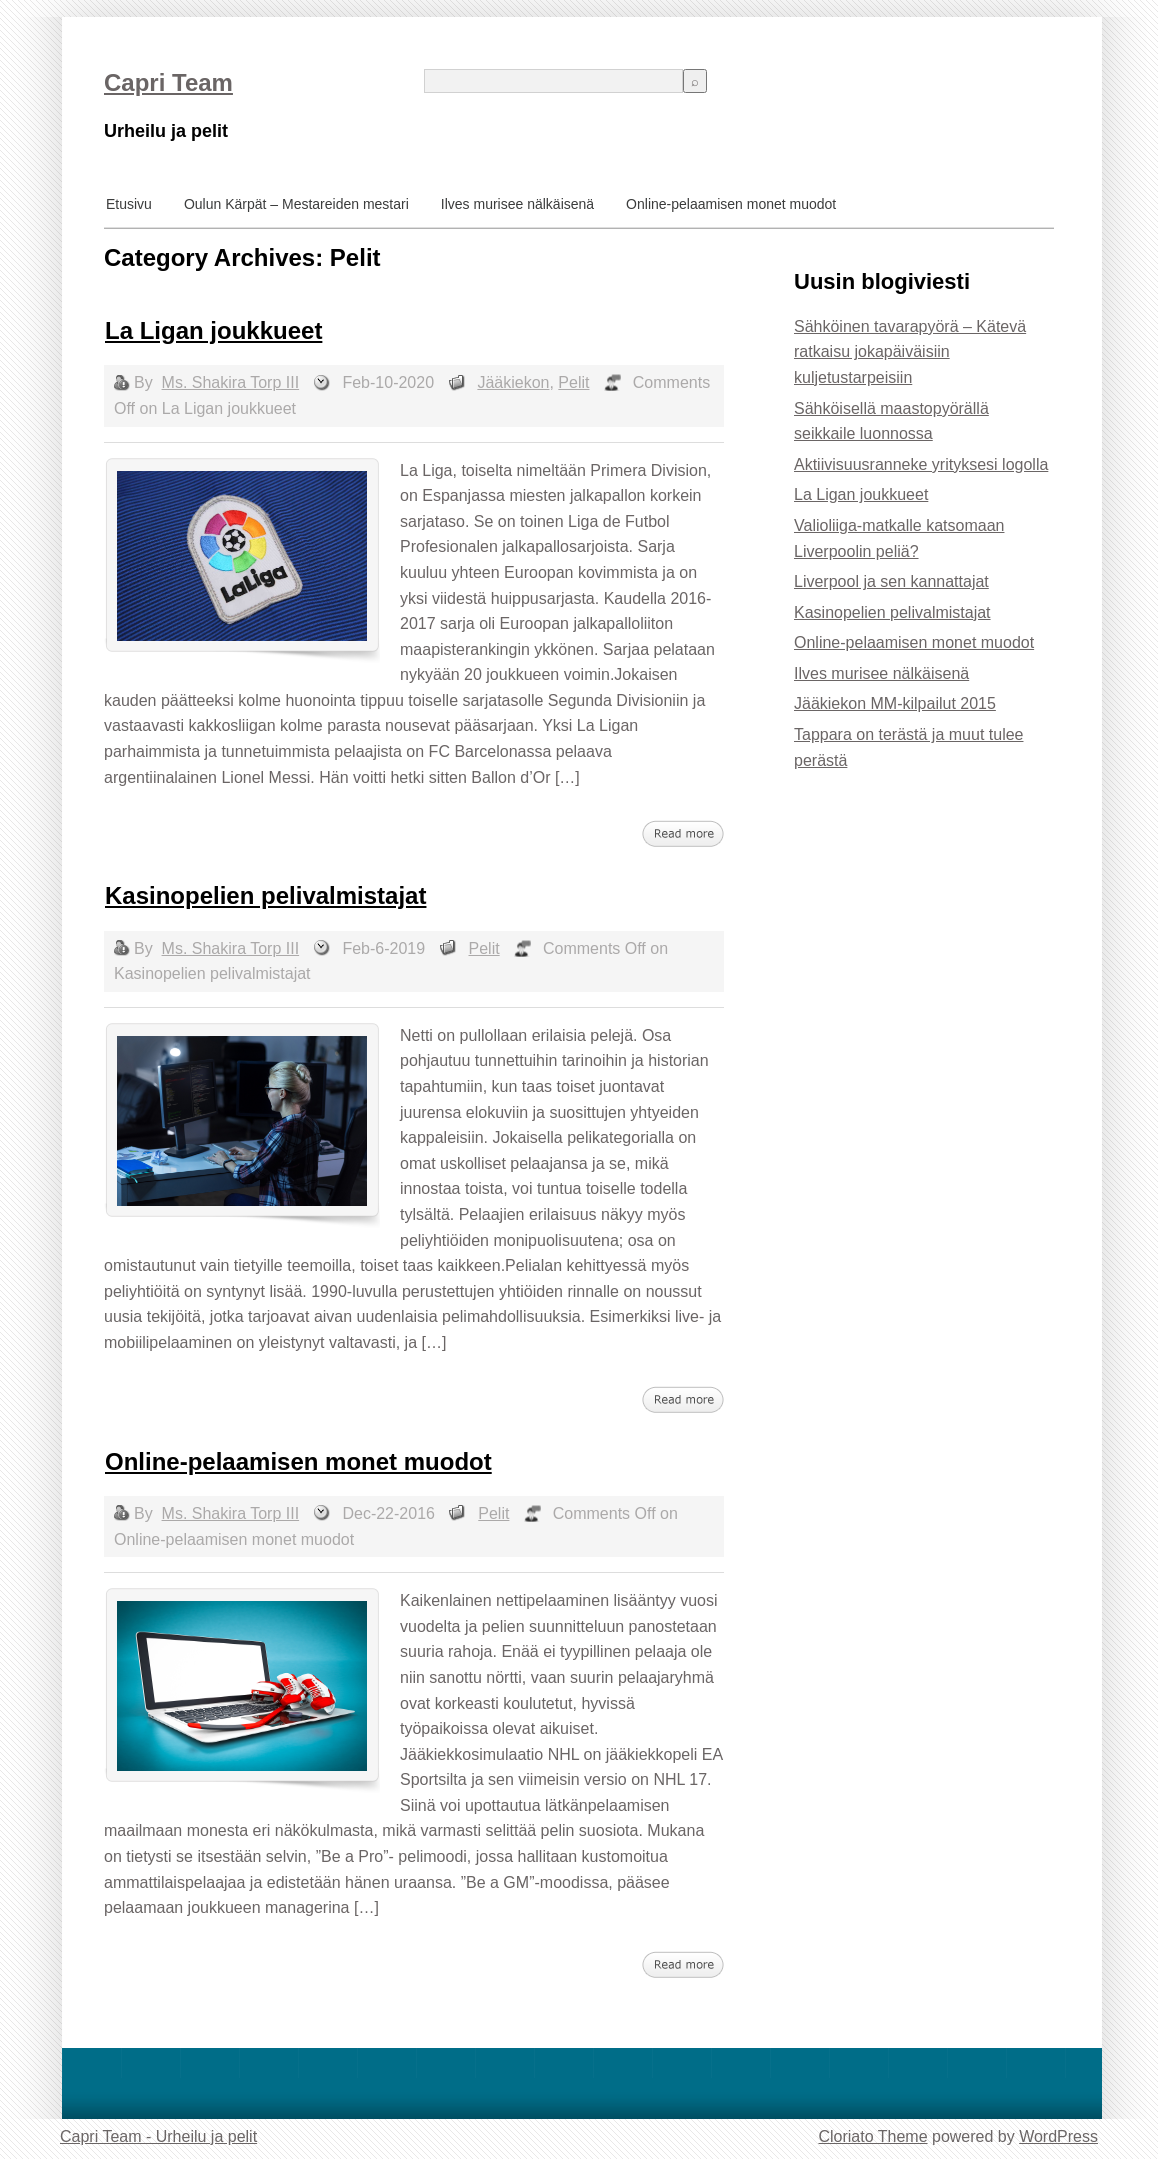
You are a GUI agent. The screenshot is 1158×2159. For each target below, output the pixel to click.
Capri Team (168, 82)
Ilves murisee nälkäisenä (517, 204)
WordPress (1058, 2136)
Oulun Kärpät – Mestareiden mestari (296, 204)
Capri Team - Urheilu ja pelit (158, 2136)
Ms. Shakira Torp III (231, 382)
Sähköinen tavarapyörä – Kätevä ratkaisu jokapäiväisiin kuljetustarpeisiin (910, 352)
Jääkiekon (513, 382)
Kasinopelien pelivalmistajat (265, 895)
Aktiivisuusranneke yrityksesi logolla (921, 464)
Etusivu (129, 204)
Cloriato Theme (872, 2136)
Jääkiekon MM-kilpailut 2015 (895, 703)
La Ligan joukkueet (213, 330)
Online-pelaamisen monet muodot (731, 204)
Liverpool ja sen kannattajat (891, 581)
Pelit (573, 382)
